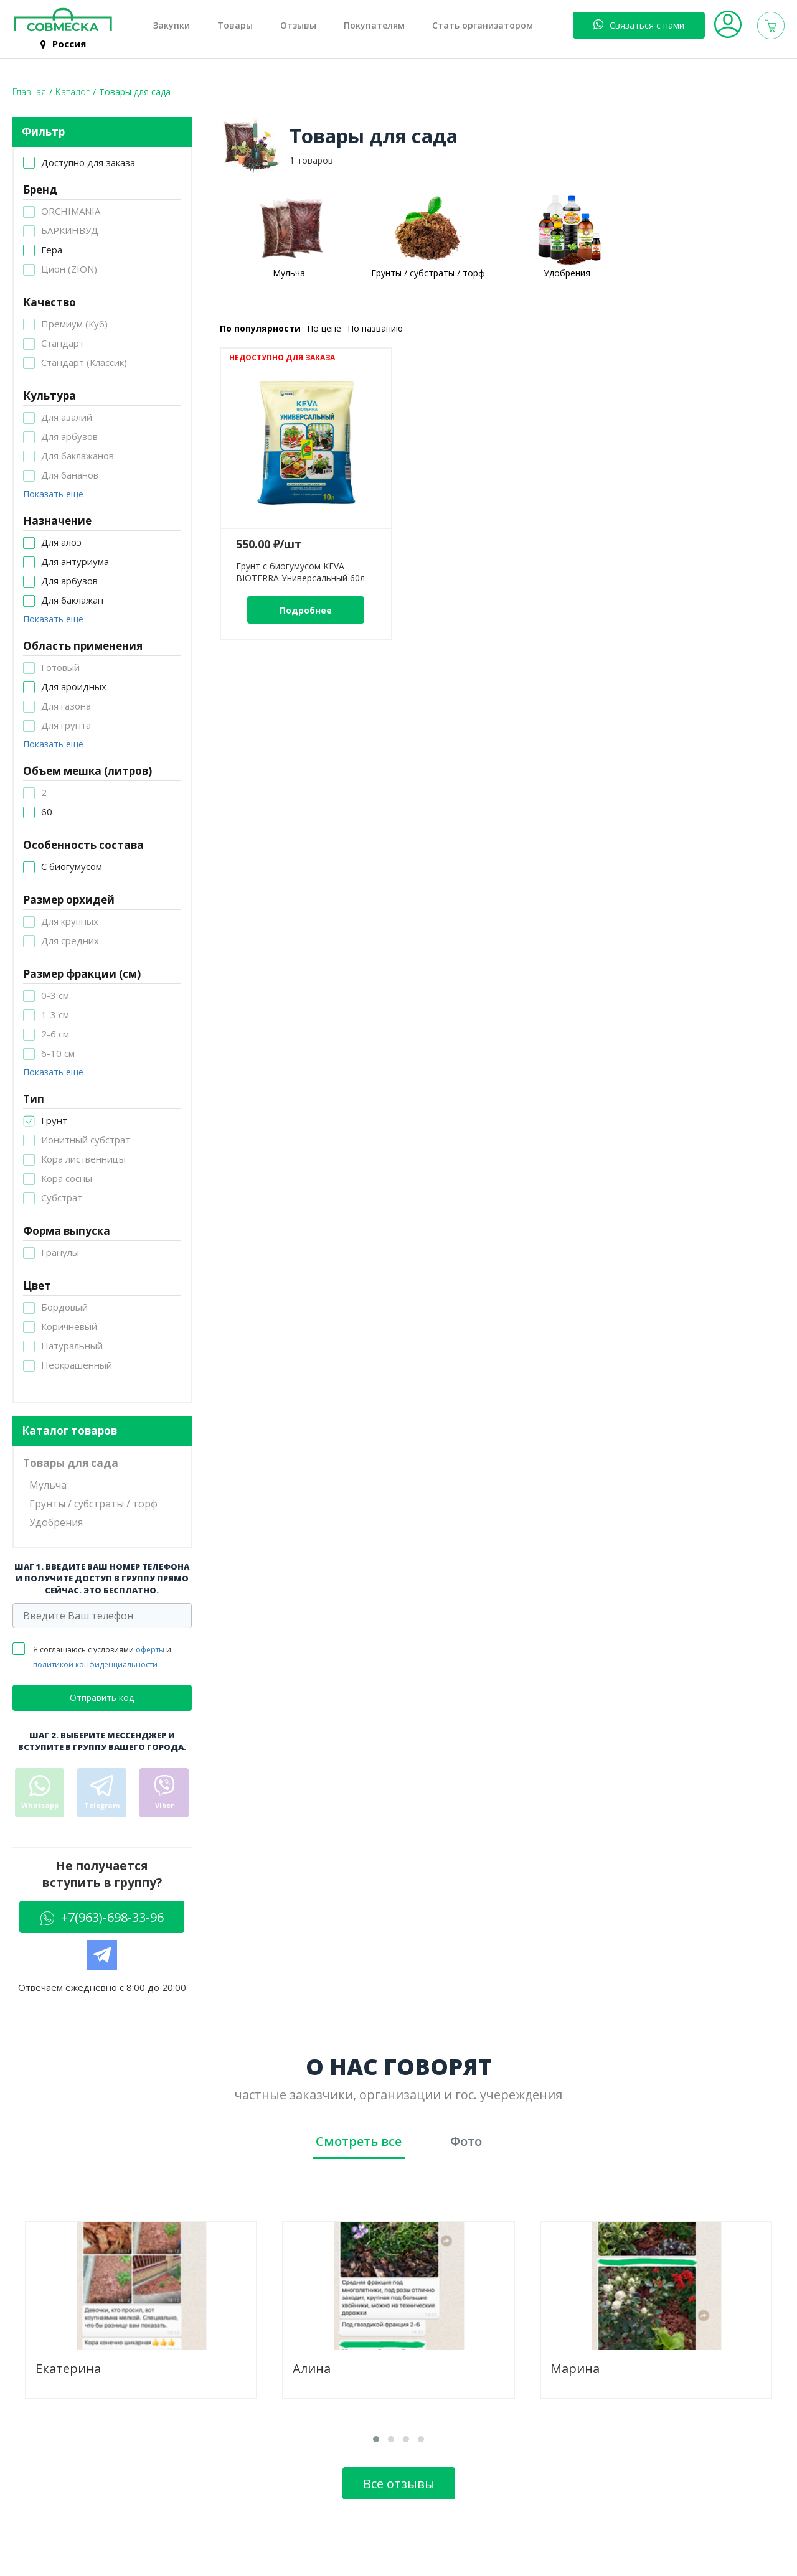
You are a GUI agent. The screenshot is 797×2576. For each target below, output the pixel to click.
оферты (150, 1649)
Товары (235, 25)
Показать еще (53, 494)
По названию (375, 328)
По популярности (260, 328)
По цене (324, 328)
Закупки (171, 25)
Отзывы (298, 25)
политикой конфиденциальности (95, 1664)
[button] (376, 2439)
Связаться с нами (638, 25)
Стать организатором (482, 25)
